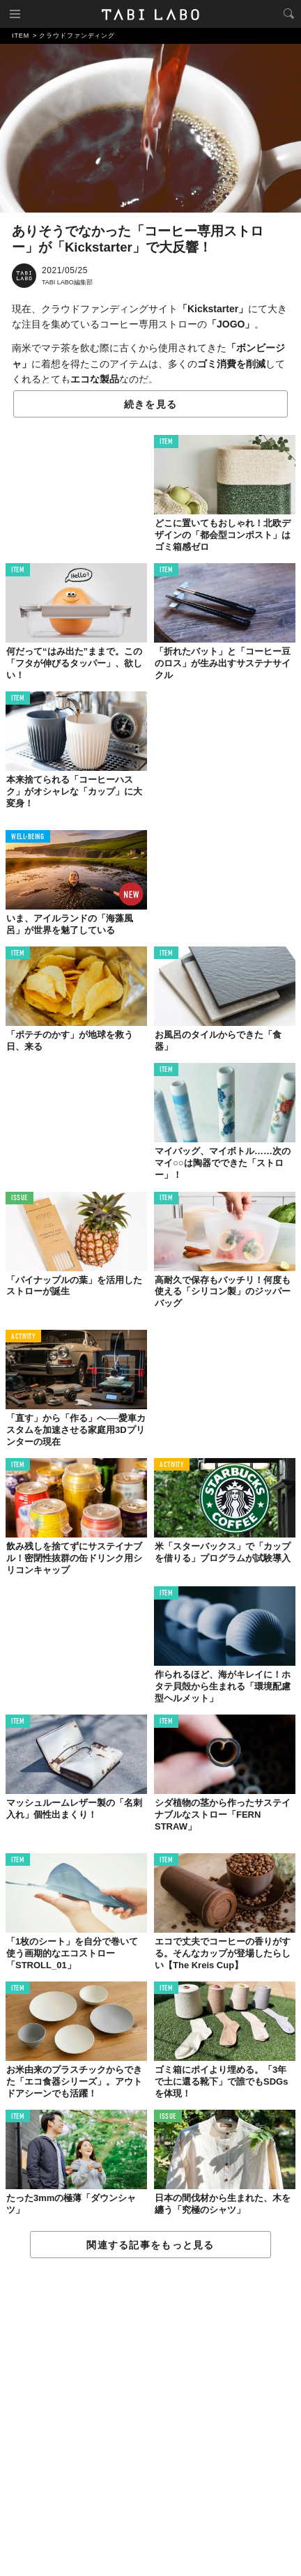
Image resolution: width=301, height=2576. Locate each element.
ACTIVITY (23, 1337)
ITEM (166, 442)
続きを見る (150, 404)
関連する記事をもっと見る (150, 2245)
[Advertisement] (150, 2418)
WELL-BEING (28, 837)
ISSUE (19, 1198)
